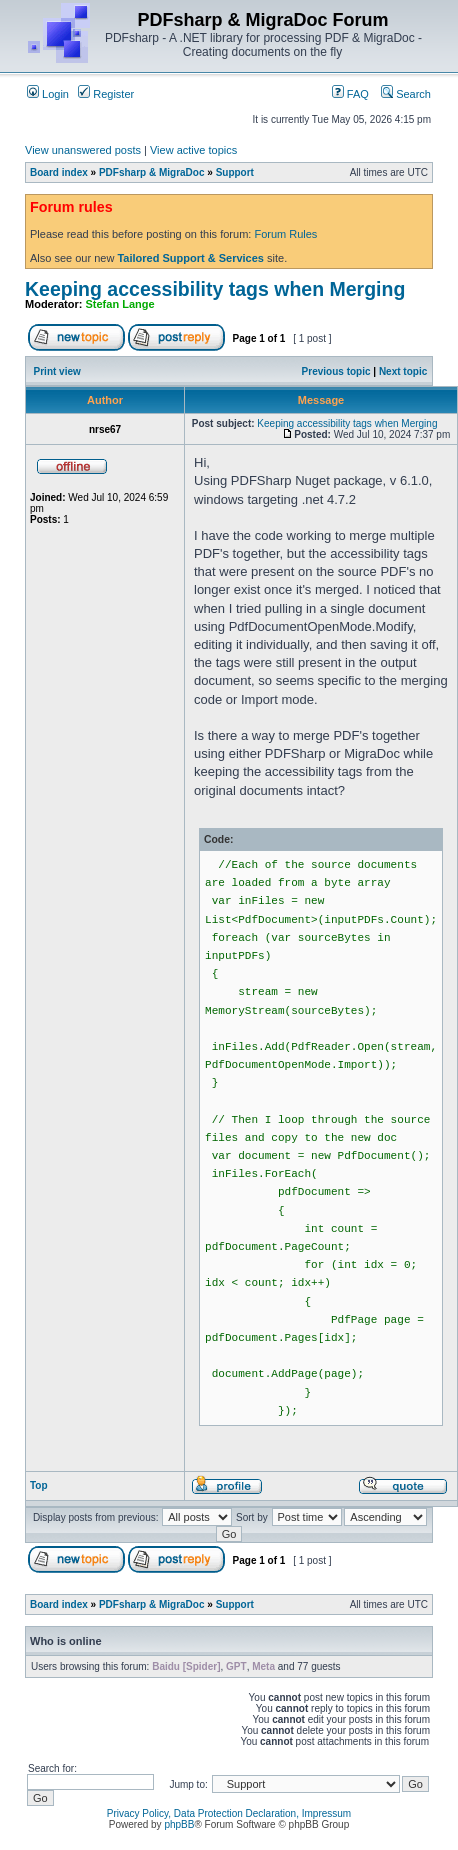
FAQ (350, 94)
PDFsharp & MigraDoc (152, 172)
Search (406, 94)
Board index (59, 172)
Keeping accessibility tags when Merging (215, 289)
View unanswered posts (83, 150)
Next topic (403, 371)
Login (48, 94)
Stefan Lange (120, 304)
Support (235, 172)
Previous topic (336, 371)
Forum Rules (285, 234)
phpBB (179, 1824)
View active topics (193, 150)
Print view (57, 371)
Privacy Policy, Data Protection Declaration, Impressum (229, 1813)
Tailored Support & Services (190, 258)
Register (106, 94)
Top (39, 1485)
